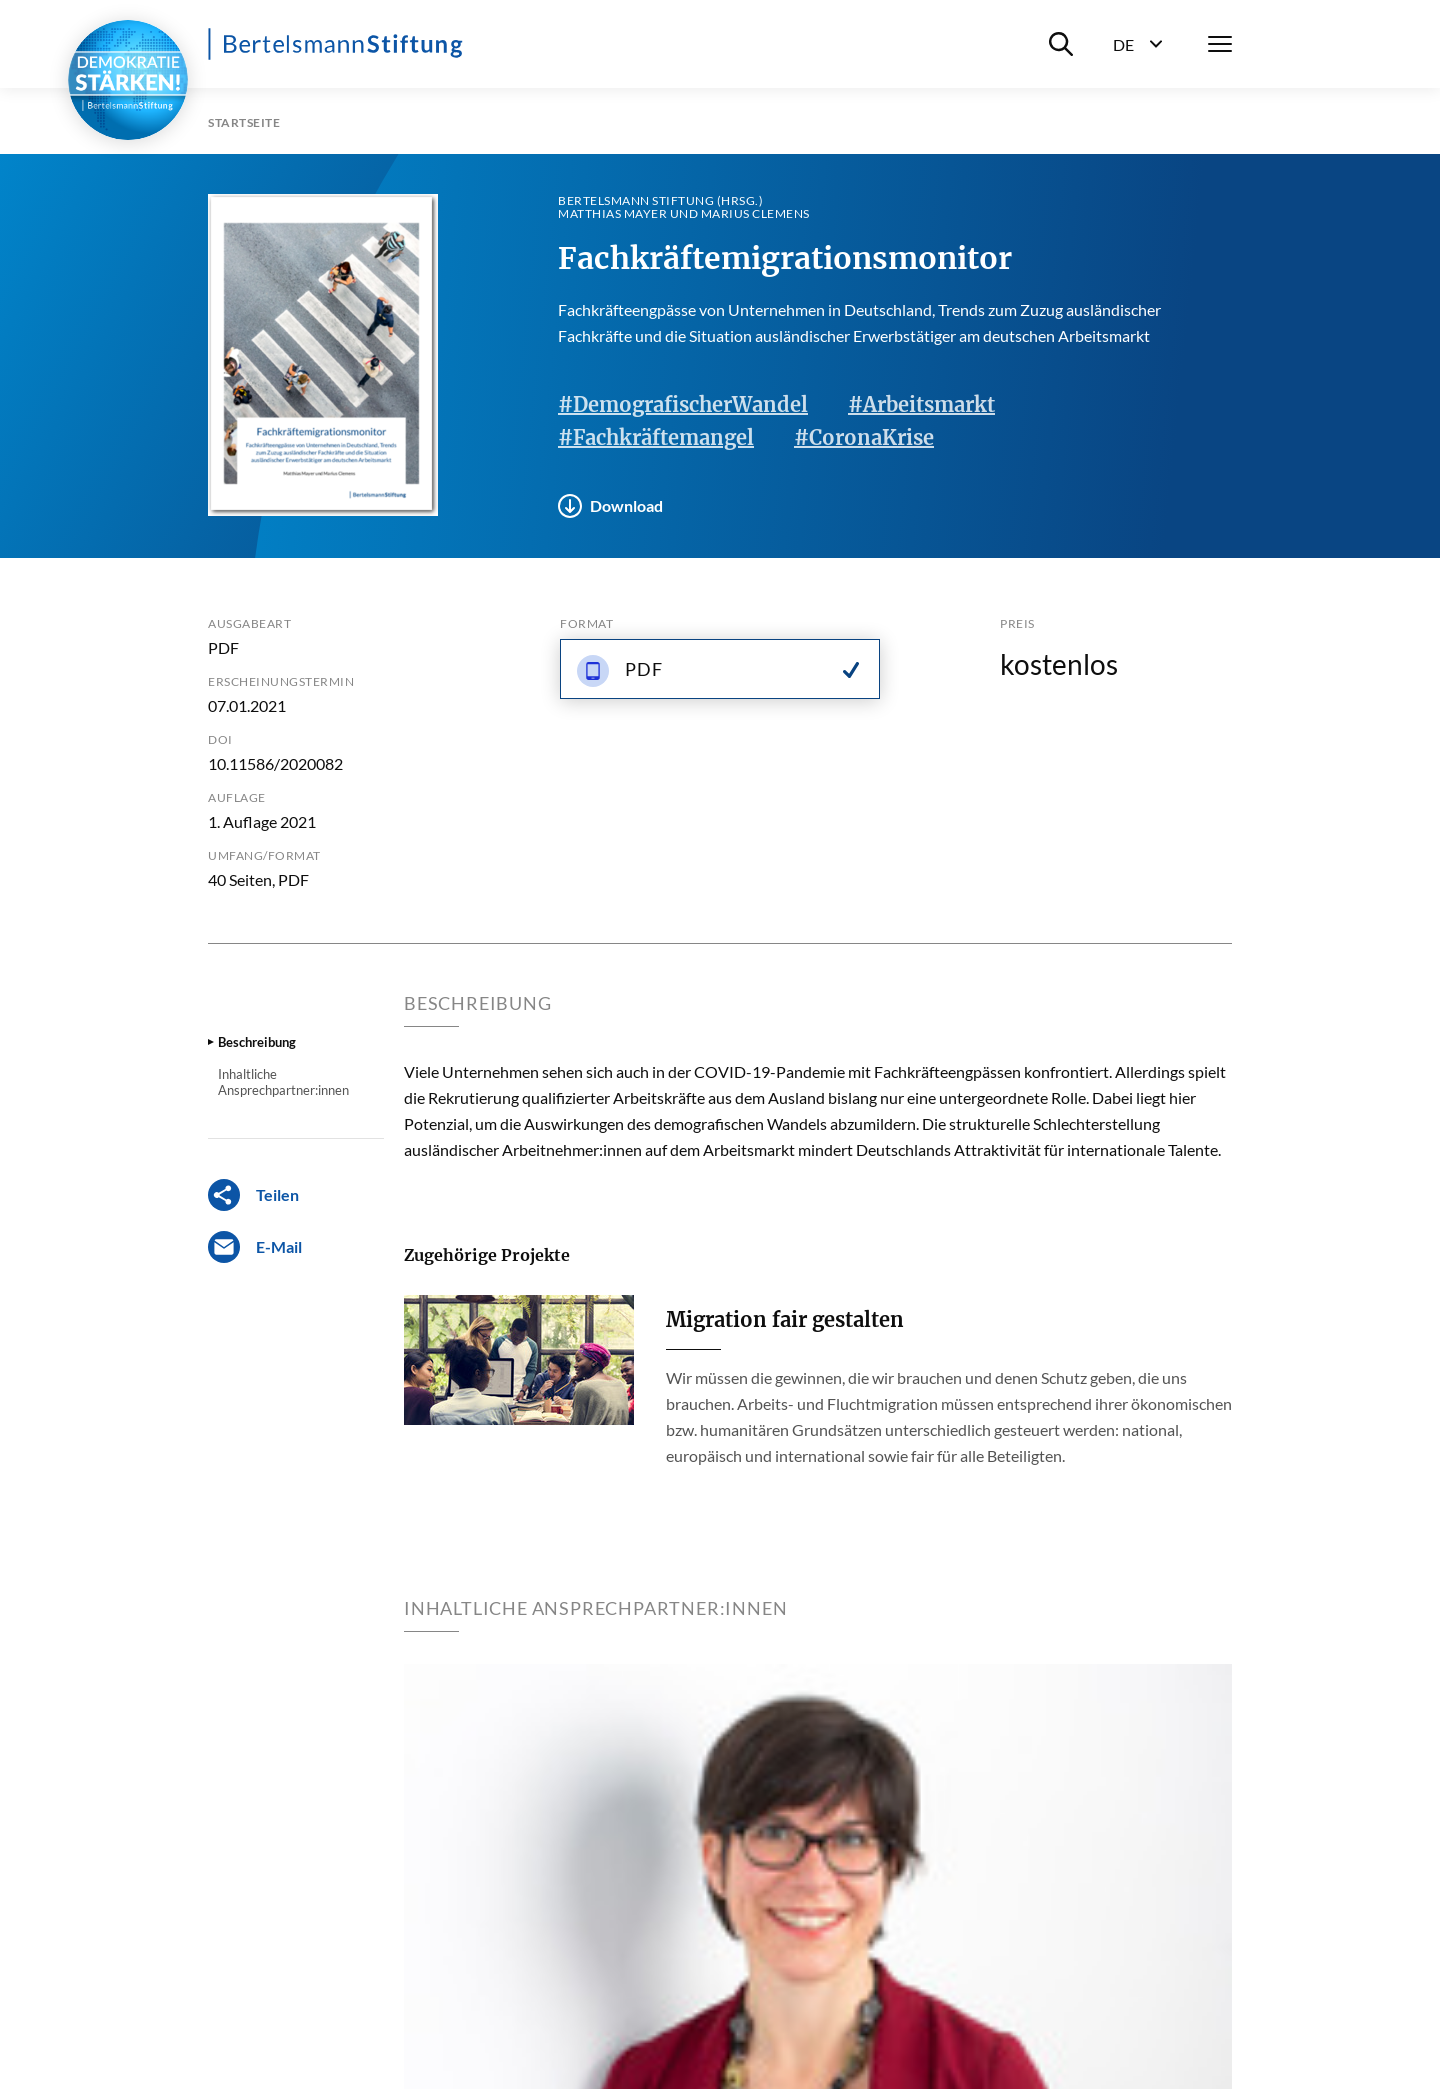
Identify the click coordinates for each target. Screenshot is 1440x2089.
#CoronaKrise (864, 437)
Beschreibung (257, 1042)
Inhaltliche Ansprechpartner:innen (283, 1082)
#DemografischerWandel (683, 404)
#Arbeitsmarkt (921, 404)
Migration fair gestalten (785, 1319)
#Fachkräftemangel (656, 437)
